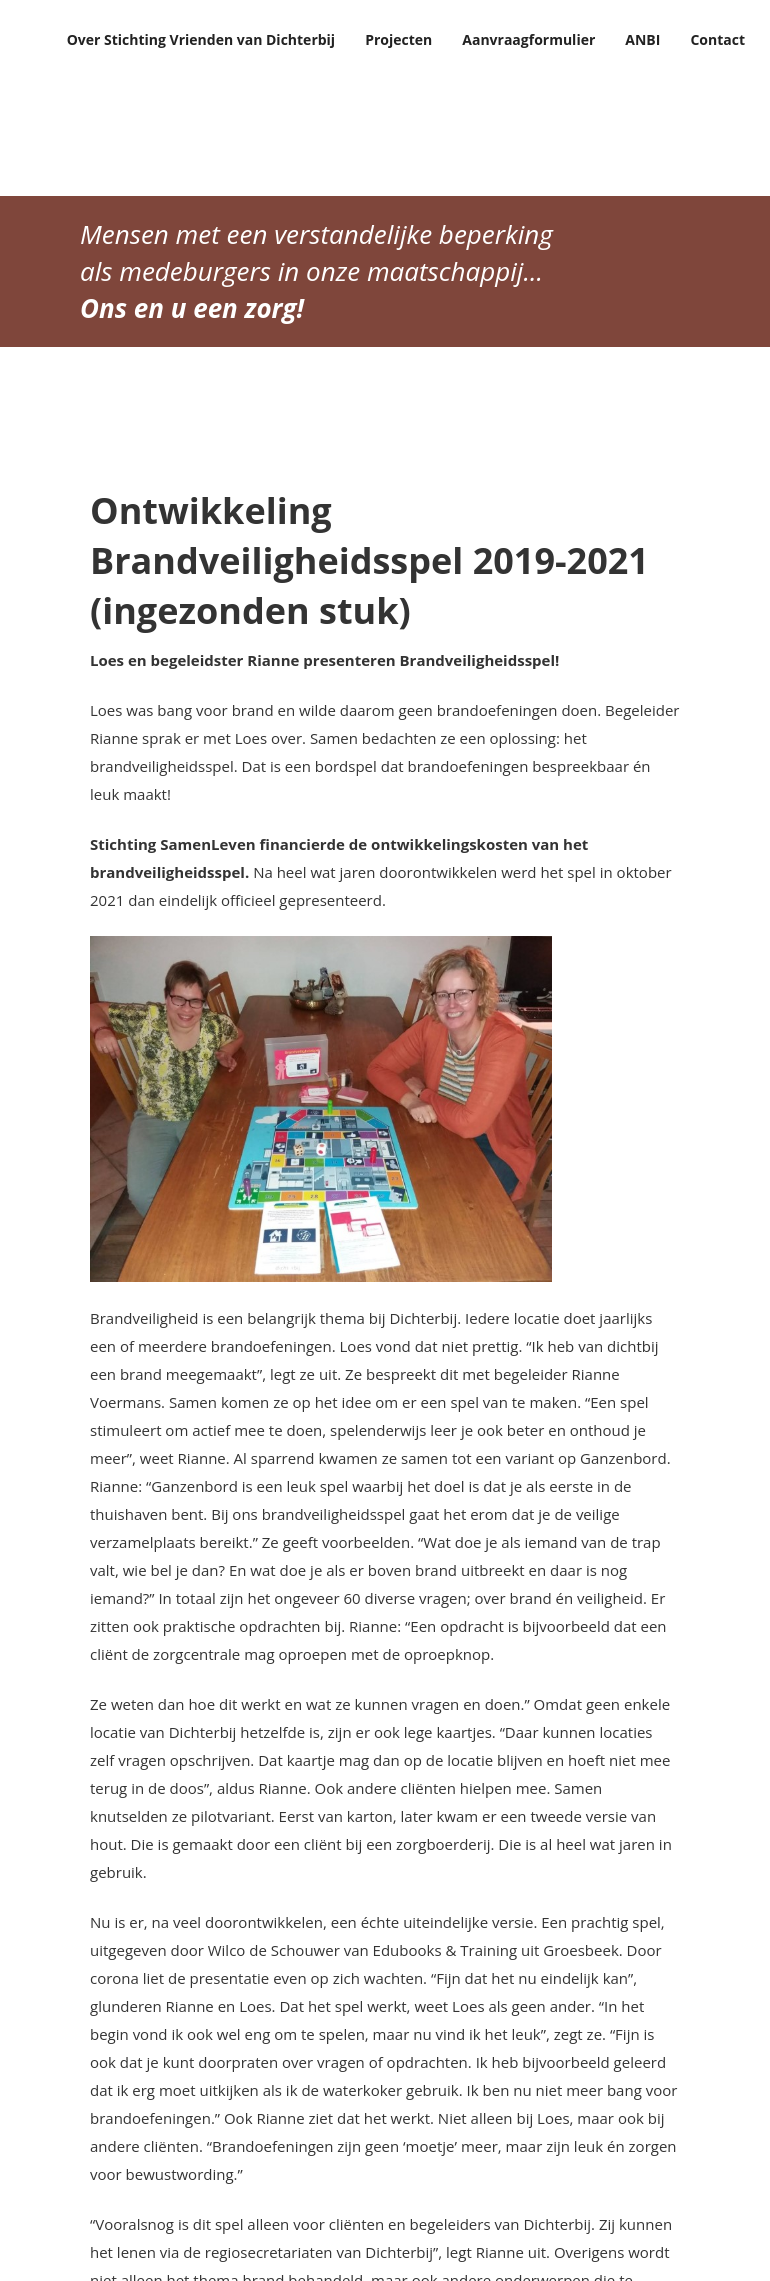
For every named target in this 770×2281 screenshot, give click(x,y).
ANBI (642, 39)
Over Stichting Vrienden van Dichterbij (201, 39)
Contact (717, 39)
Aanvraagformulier (528, 39)
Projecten (398, 39)
